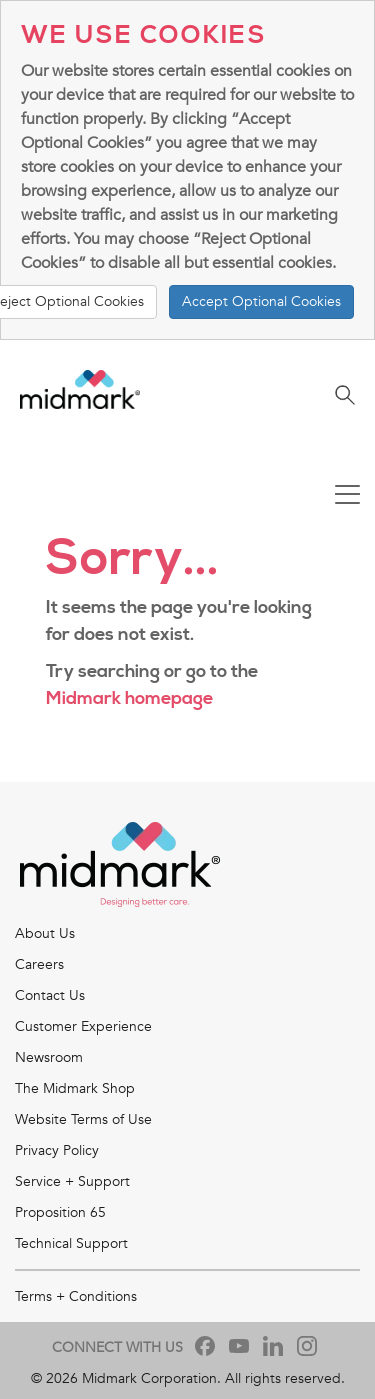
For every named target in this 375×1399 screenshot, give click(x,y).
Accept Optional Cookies (261, 301)
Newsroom (49, 1057)
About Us (45, 933)
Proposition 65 (60, 1212)
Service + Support (72, 1181)
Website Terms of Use (83, 1119)
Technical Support (71, 1243)
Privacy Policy (57, 1150)
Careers (39, 964)
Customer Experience (83, 1026)
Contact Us (50, 995)
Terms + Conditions (76, 1296)
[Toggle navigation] (347, 496)
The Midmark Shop (75, 1088)
